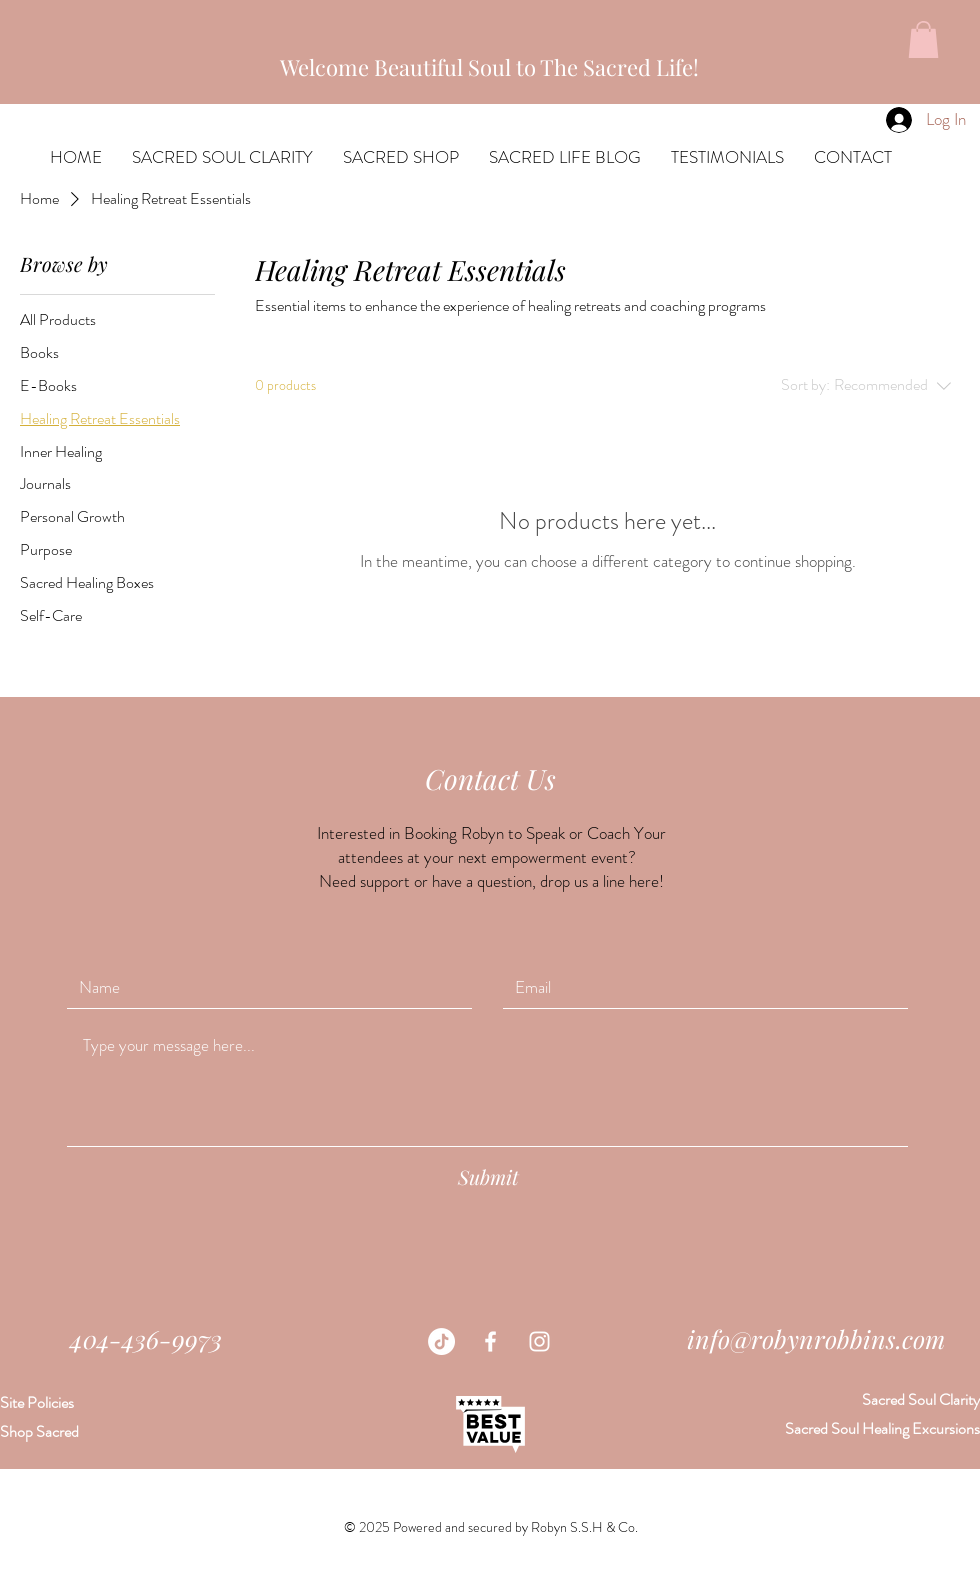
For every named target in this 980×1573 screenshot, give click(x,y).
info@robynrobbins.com (816, 1338)
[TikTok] (441, 1341)
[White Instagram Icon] (539, 1341)
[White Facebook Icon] (490, 1341)
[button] (923, 39)
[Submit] (488, 1177)
